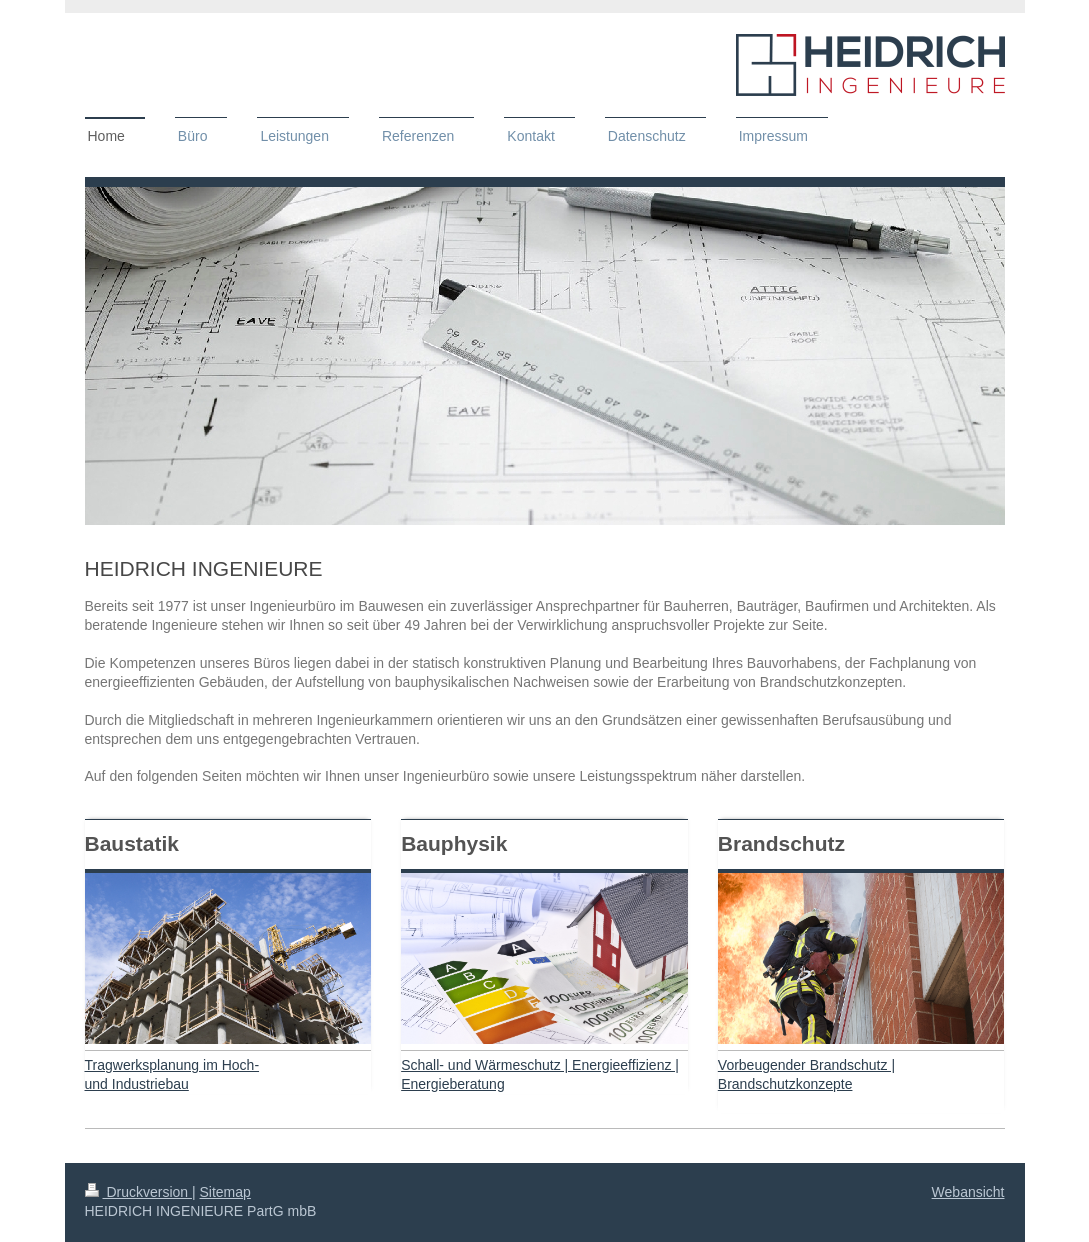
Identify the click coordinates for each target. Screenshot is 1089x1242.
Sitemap (225, 1192)
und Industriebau (137, 1084)
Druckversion (138, 1192)
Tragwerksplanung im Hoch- (172, 1065)
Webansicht (968, 1192)
